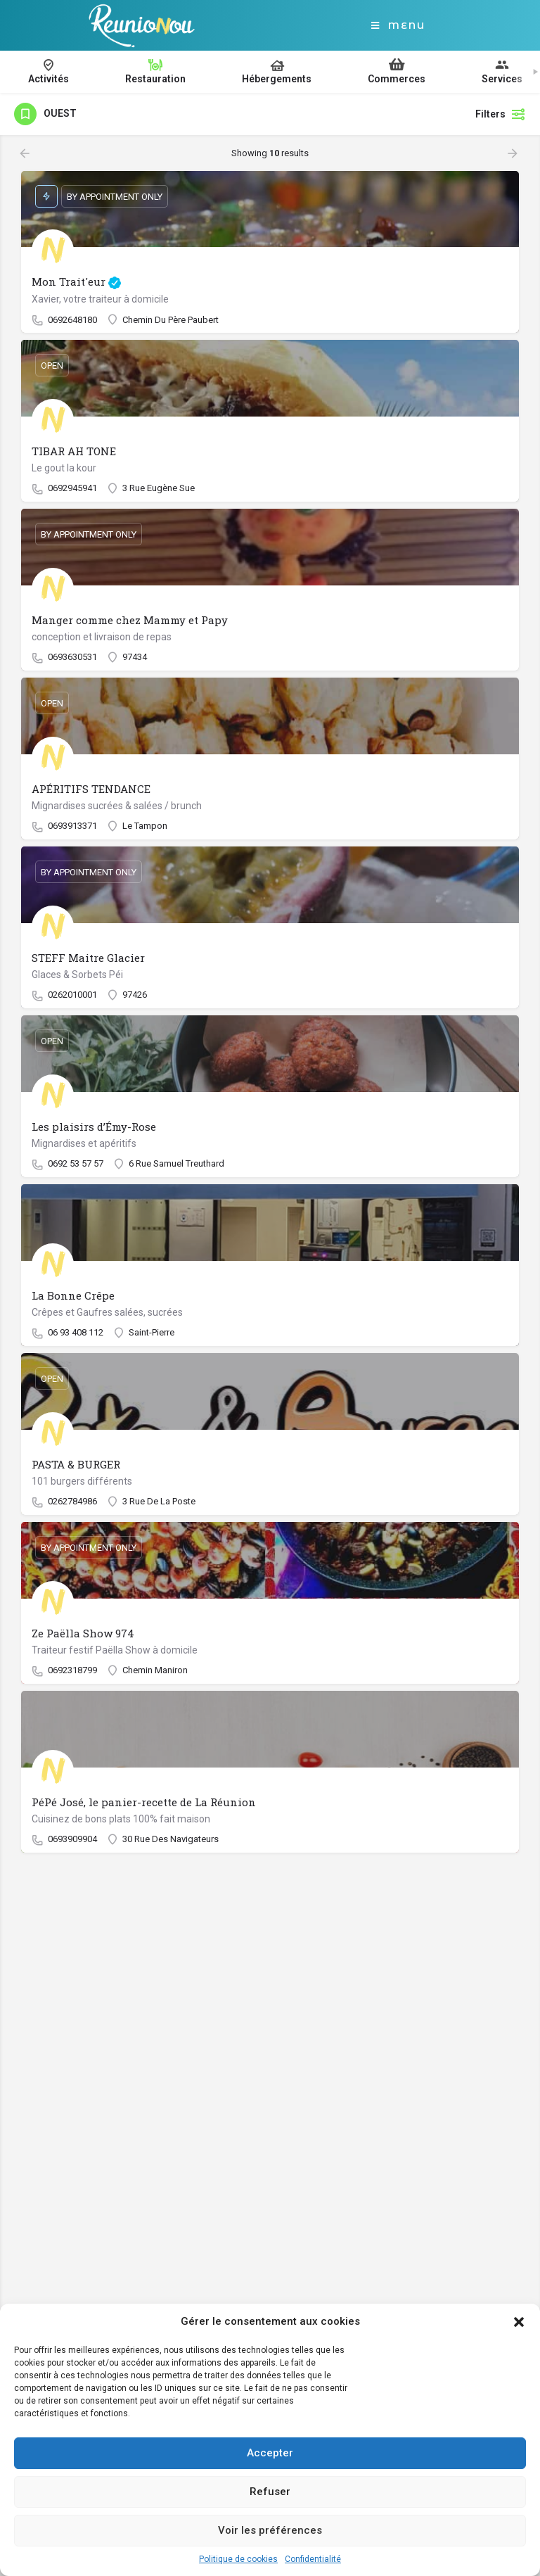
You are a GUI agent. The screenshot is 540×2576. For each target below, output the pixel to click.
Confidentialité (313, 2559)
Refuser (270, 2491)
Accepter (270, 2453)
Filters (500, 114)
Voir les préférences (270, 2530)
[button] (519, 2322)
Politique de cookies (238, 2559)
